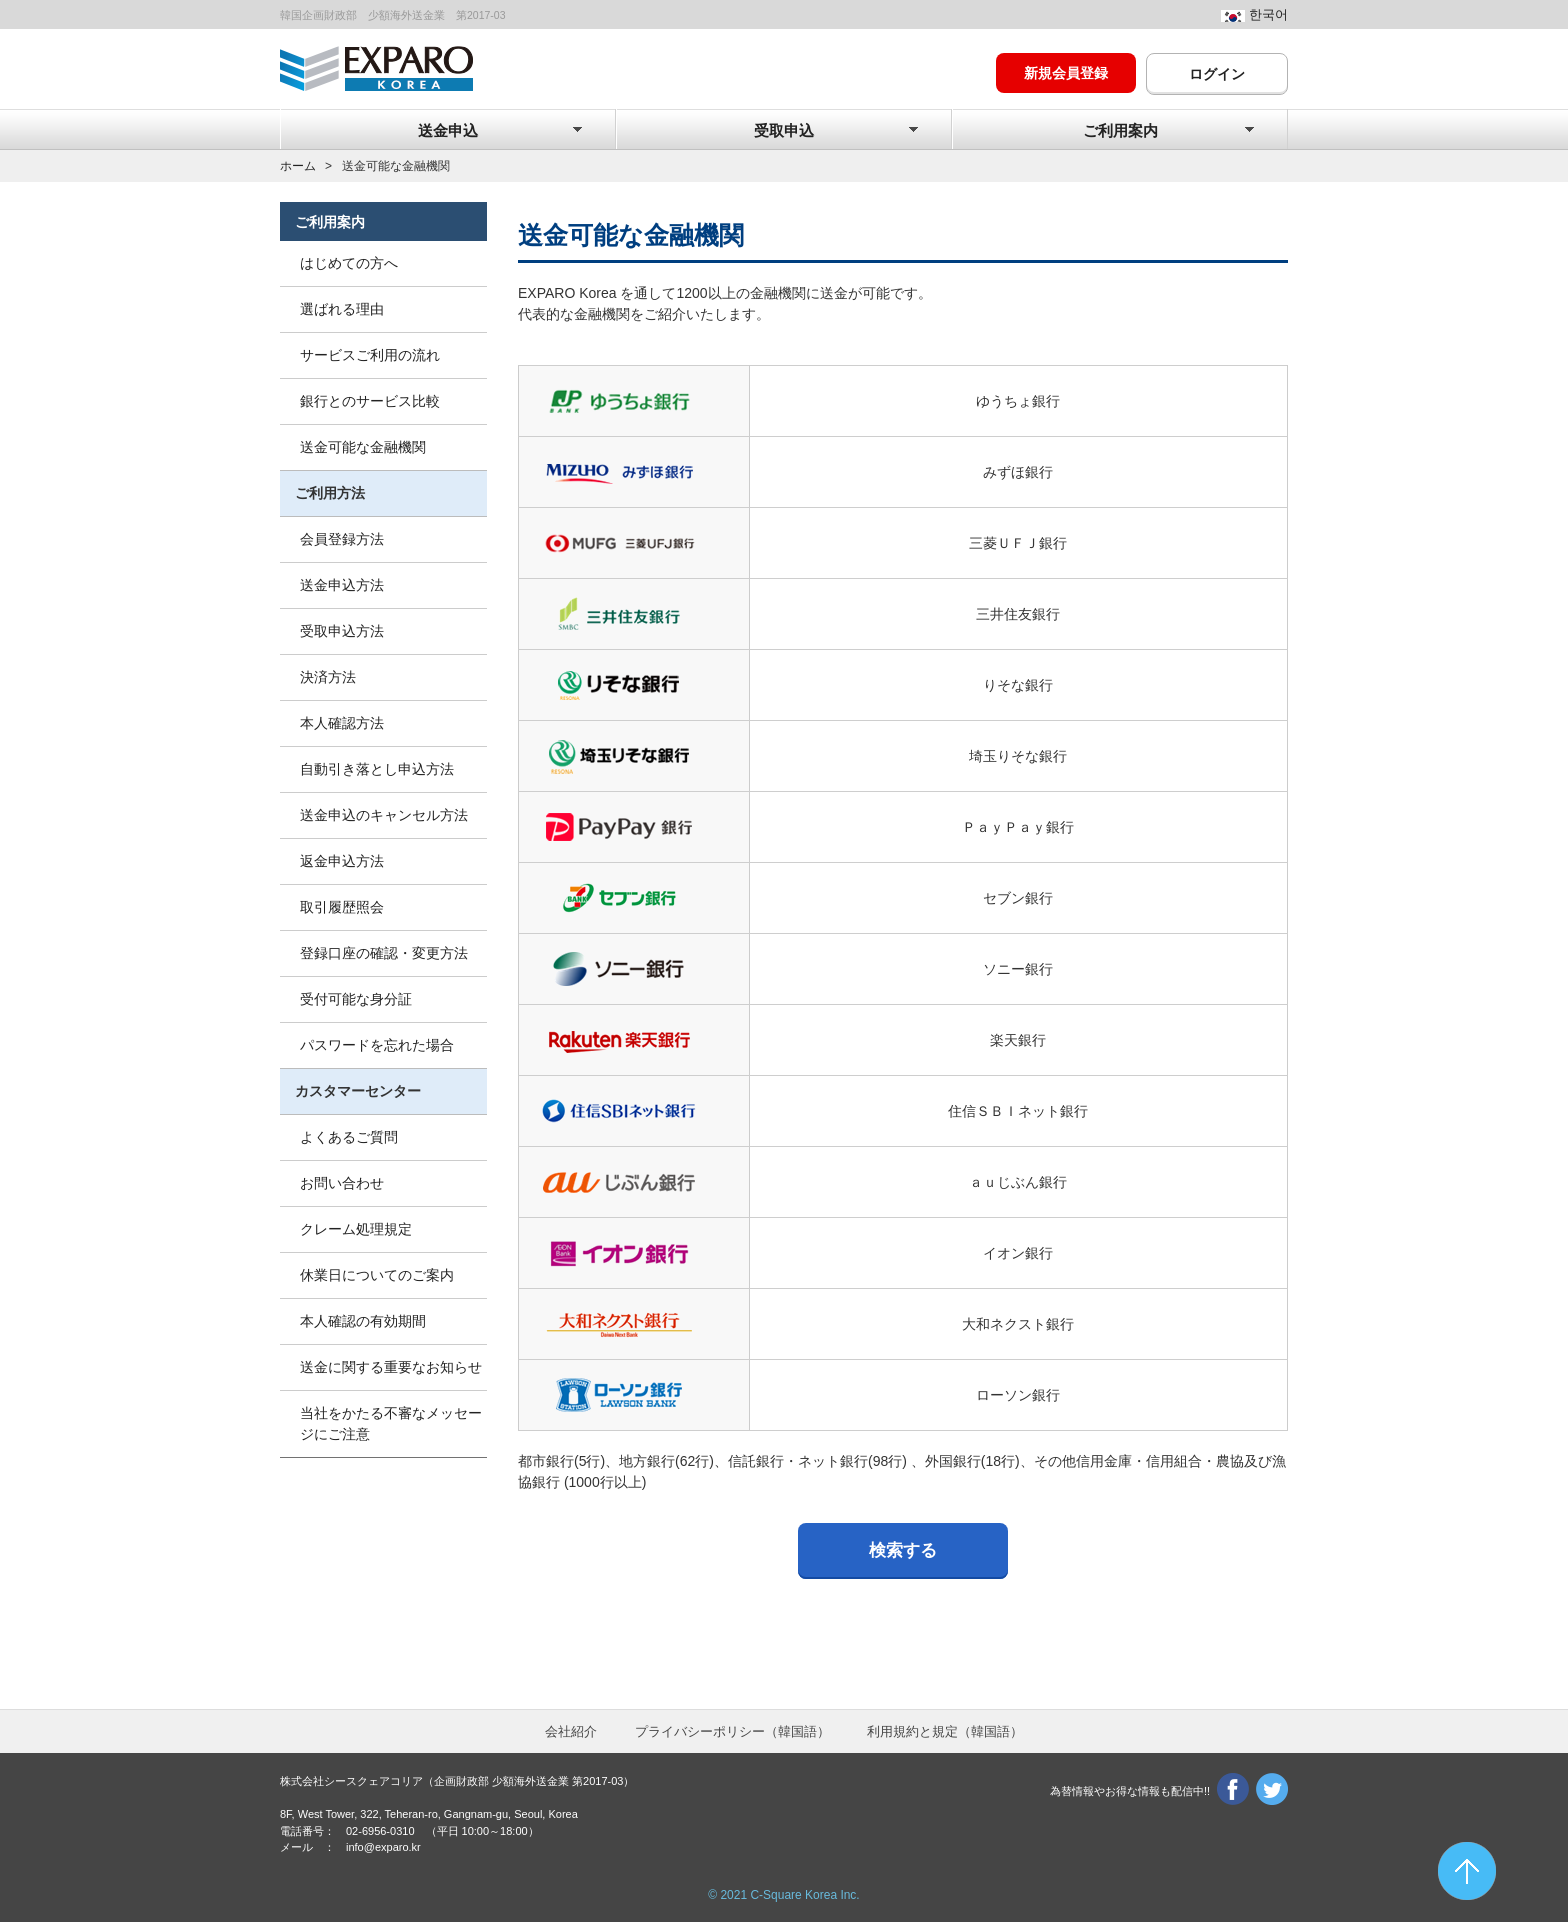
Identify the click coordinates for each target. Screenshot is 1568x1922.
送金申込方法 (342, 585)
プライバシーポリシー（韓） (732, 1731)
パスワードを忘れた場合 (377, 1045)
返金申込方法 (342, 861)
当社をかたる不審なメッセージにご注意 (391, 1423)
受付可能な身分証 (356, 999)
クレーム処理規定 (356, 1229)
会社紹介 (571, 1731)
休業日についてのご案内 (377, 1275)
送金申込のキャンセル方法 (384, 815)
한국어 (1268, 15)
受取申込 (784, 131)
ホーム (298, 166)
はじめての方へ (349, 263)
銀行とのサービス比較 (370, 401)
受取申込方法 (342, 631)
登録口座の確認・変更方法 (384, 953)
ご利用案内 (1120, 131)
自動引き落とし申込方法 (377, 769)
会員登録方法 (342, 539)
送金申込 (448, 131)
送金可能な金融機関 (363, 447)
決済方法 (328, 677)
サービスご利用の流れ (370, 355)
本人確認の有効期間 (363, 1321)
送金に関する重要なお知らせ (391, 1367)
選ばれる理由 (342, 309)
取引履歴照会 (342, 907)
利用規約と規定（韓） (945, 1731)
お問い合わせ (342, 1183)
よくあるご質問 (349, 1137)
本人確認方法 (342, 723)
